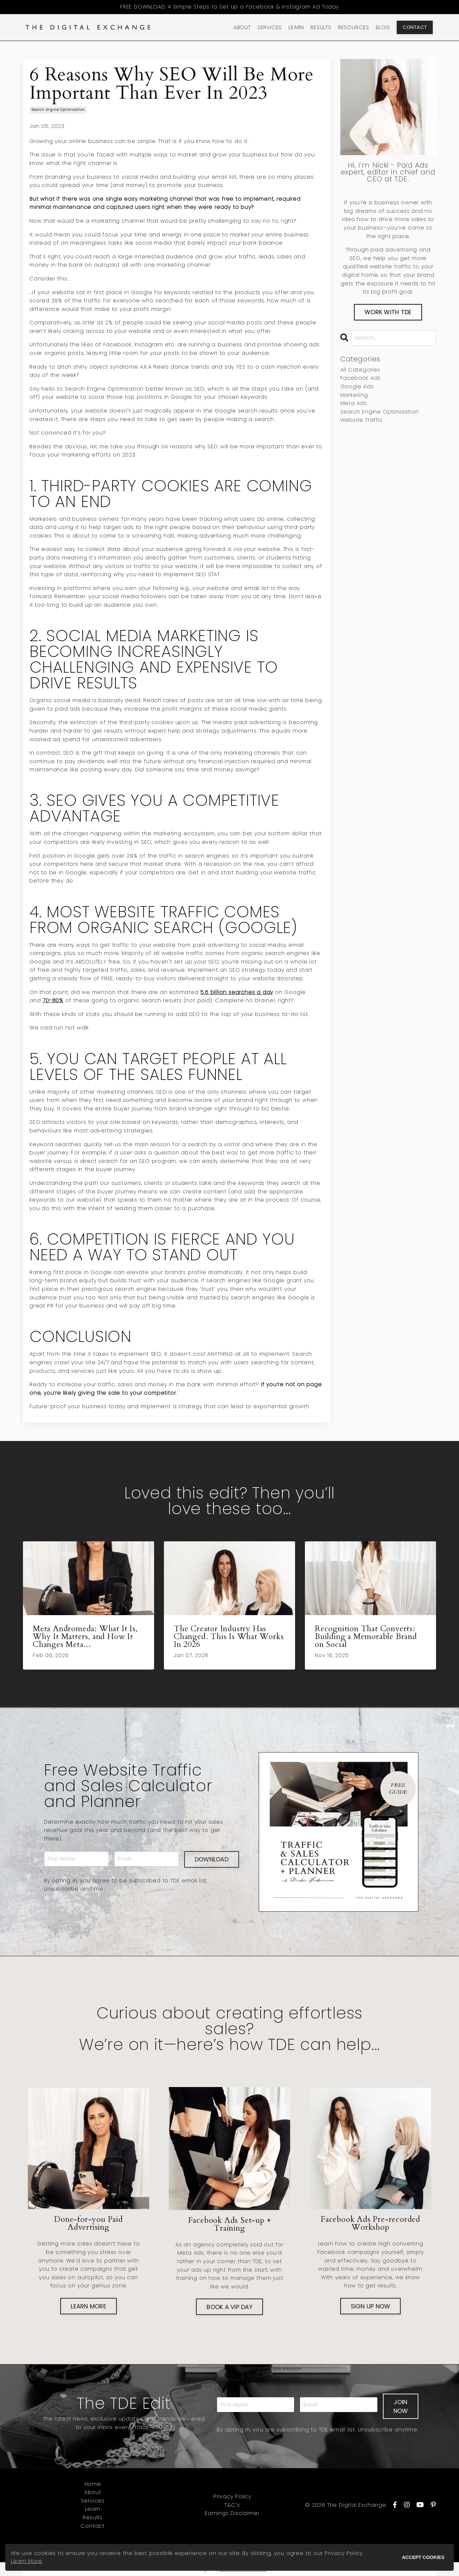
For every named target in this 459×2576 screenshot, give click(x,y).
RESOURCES (353, 27)
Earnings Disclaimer (232, 2513)
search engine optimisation (58, 109)
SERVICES (269, 27)
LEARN (296, 27)
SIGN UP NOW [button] (370, 2306)
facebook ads (360, 378)
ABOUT (242, 27)
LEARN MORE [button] (88, 2306)
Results (93, 2517)
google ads (357, 386)
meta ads (353, 403)
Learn (92, 2509)
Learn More (26, 2561)
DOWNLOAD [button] (212, 1859)
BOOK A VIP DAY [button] (229, 2307)
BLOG (383, 27)
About (92, 2492)
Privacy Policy (232, 2496)
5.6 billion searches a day (236, 992)
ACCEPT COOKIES (423, 2557)
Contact (93, 2526)
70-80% (53, 1000)
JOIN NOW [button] (400, 2406)
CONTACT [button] (415, 27)
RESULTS (320, 27)
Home (93, 2484)
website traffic (361, 420)
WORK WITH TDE (388, 312)
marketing (354, 395)
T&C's (232, 2505)
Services (93, 2501)
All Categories (360, 370)
